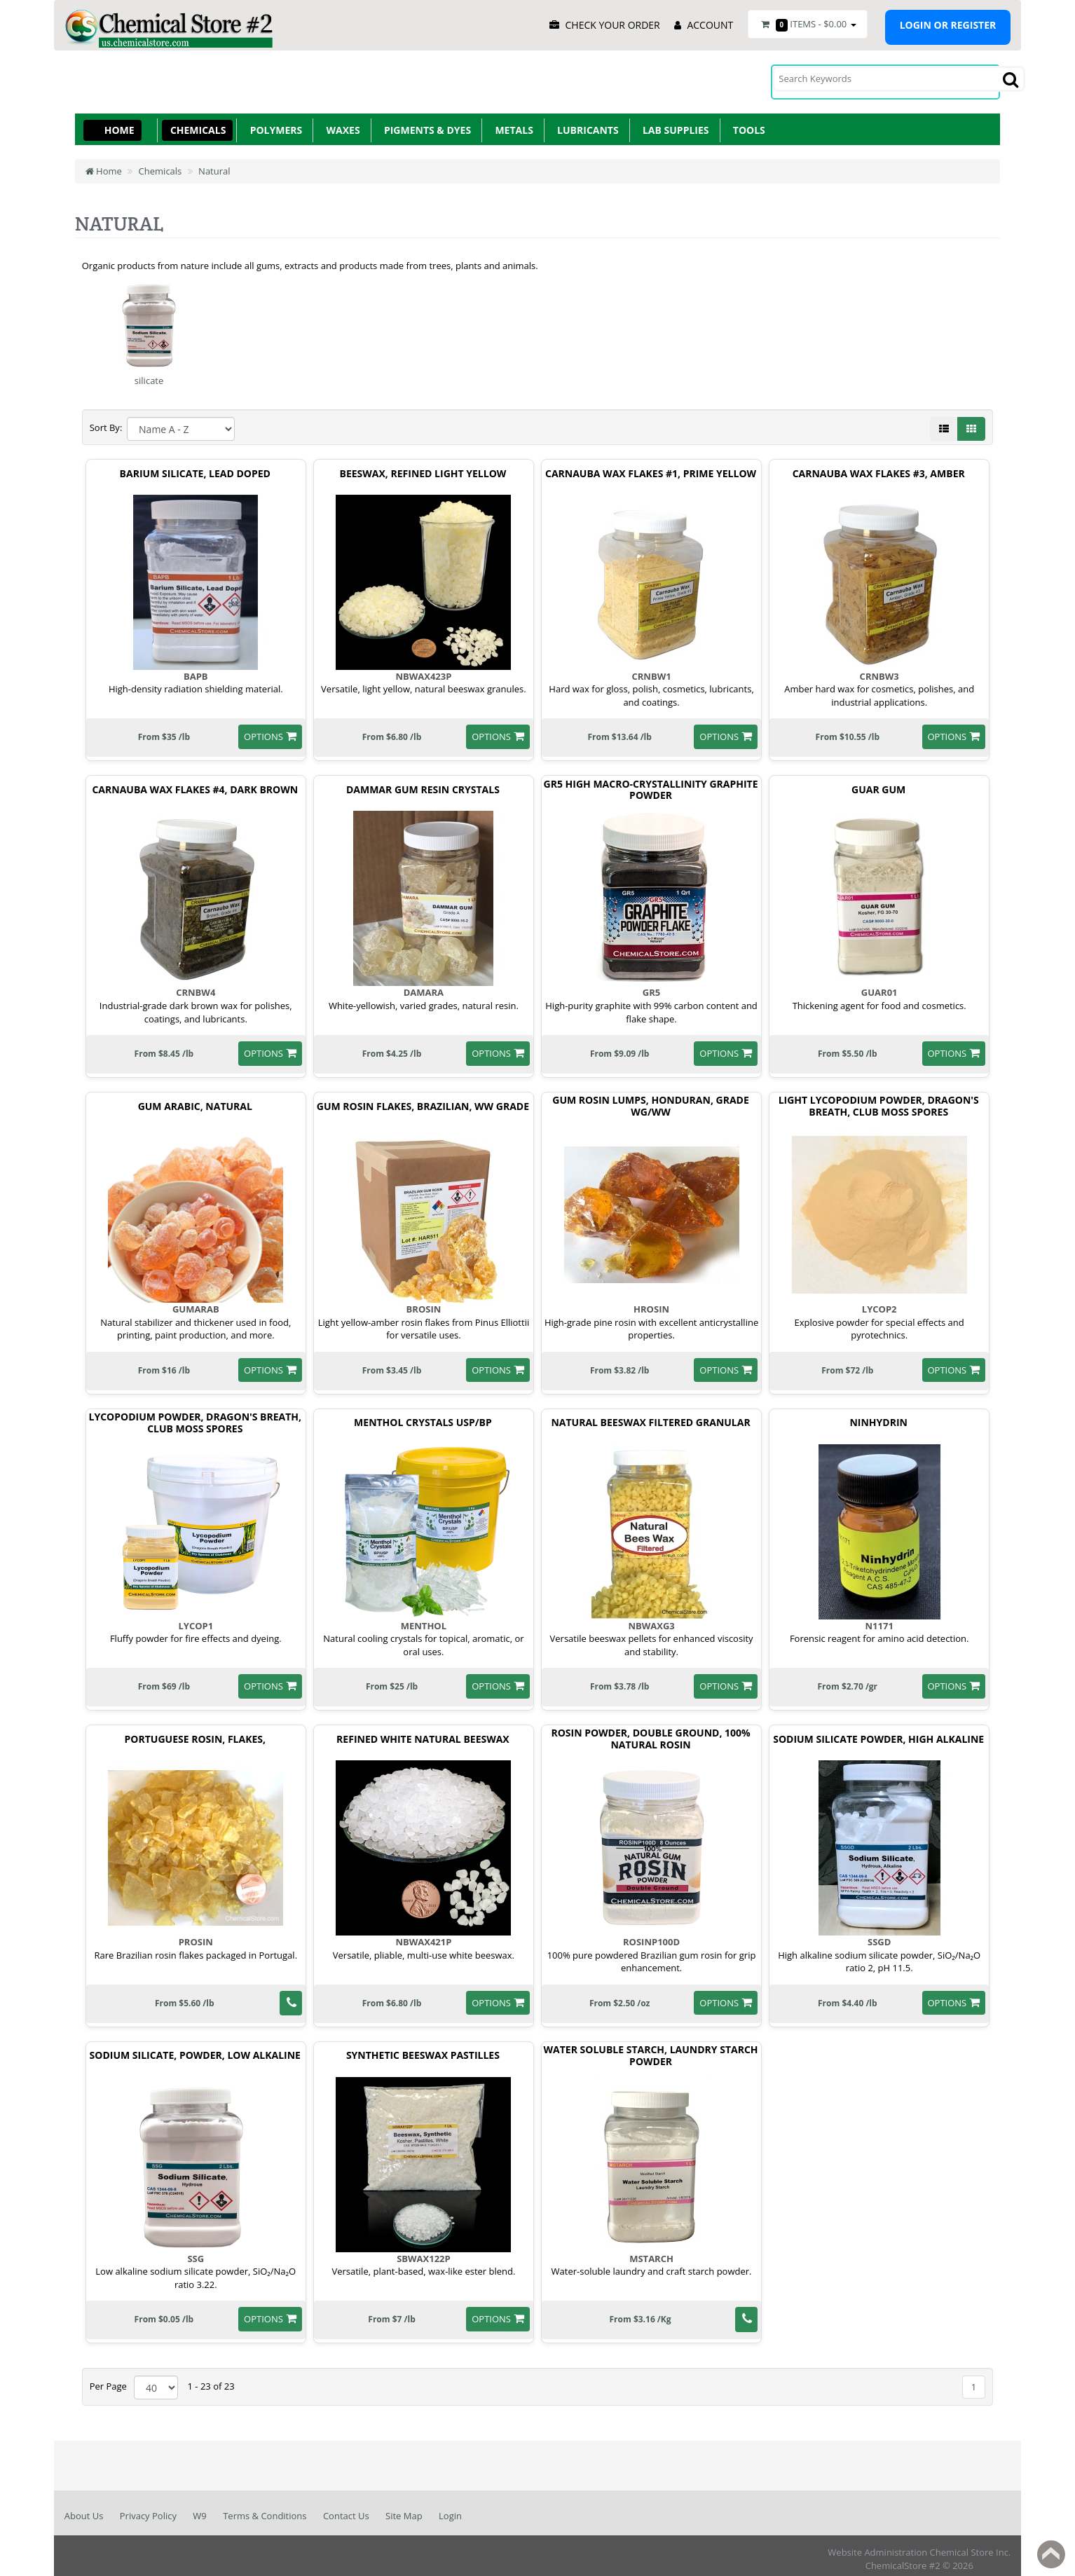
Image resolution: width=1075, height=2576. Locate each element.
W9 (199, 2509)
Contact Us (346, 2509)
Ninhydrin (878, 1417)
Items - (807, 25)
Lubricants (585, 123)
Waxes (340, 123)
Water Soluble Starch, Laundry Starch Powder (651, 2050)
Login (450, 2509)
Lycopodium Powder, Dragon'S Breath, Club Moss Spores (194, 1417)
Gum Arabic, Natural (195, 1100)
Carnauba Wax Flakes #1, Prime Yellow (650, 467)
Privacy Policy (148, 2509)
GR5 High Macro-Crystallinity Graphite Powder (651, 783)
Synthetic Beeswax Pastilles (423, 2049)
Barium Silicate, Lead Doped (195, 467)
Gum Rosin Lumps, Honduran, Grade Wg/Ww (650, 1100)
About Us (84, 2509)
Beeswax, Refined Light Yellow (423, 467)
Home (119, 123)
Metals (511, 123)
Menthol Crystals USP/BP (423, 1417)
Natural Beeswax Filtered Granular (650, 1417)
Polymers (273, 123)
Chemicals (195, 123)
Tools (746, 123)
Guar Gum (878, 784)
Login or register (948, 25)
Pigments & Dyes (425, 123)
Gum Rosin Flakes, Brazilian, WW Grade (423, 1100)
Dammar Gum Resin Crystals (423, 784)
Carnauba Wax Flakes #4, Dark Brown (195, 784)
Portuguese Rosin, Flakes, (195, 1733)
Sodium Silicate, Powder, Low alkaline (195, 2049)
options (263, 730)
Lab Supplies (673, 123)
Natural (214, 164)
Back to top (1051, 2554)
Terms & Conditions (264, 2509)
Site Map (404, 2509)
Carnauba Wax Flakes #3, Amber (879, 467)
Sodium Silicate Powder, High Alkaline (878, 1733)
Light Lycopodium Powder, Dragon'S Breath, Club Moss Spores (879, 1100)
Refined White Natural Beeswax (422, 1733)
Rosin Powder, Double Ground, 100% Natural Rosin (650, 1733)
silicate (149, 374)
